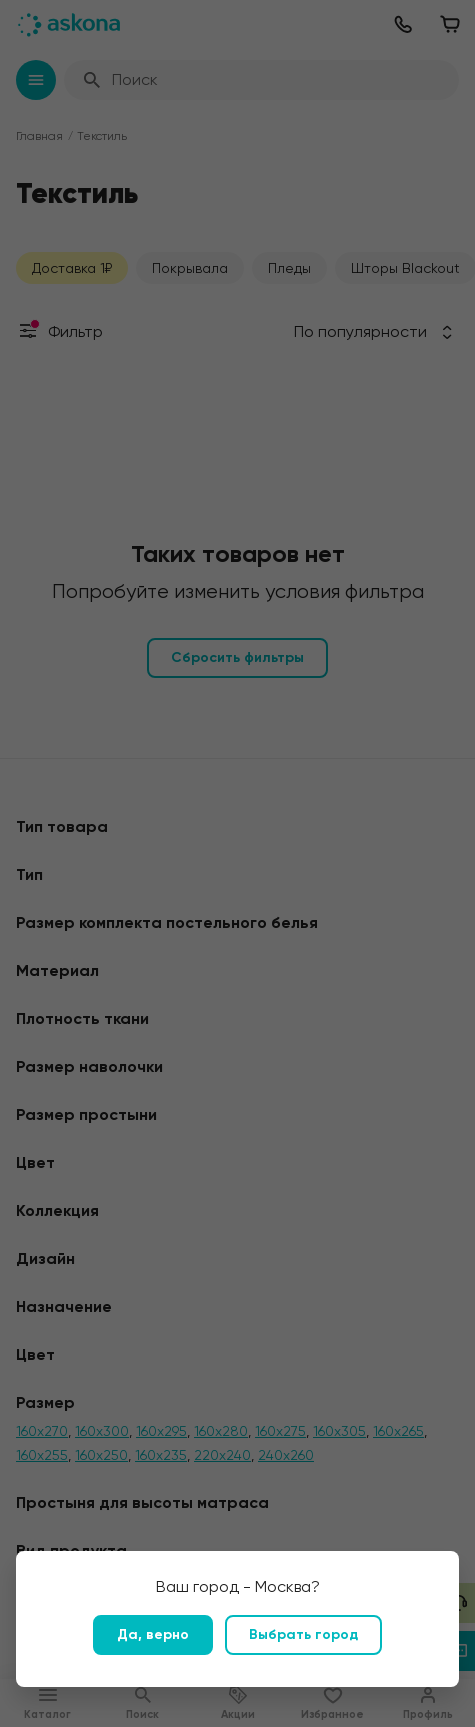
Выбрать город (303, 1634)
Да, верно (153, 1634)
